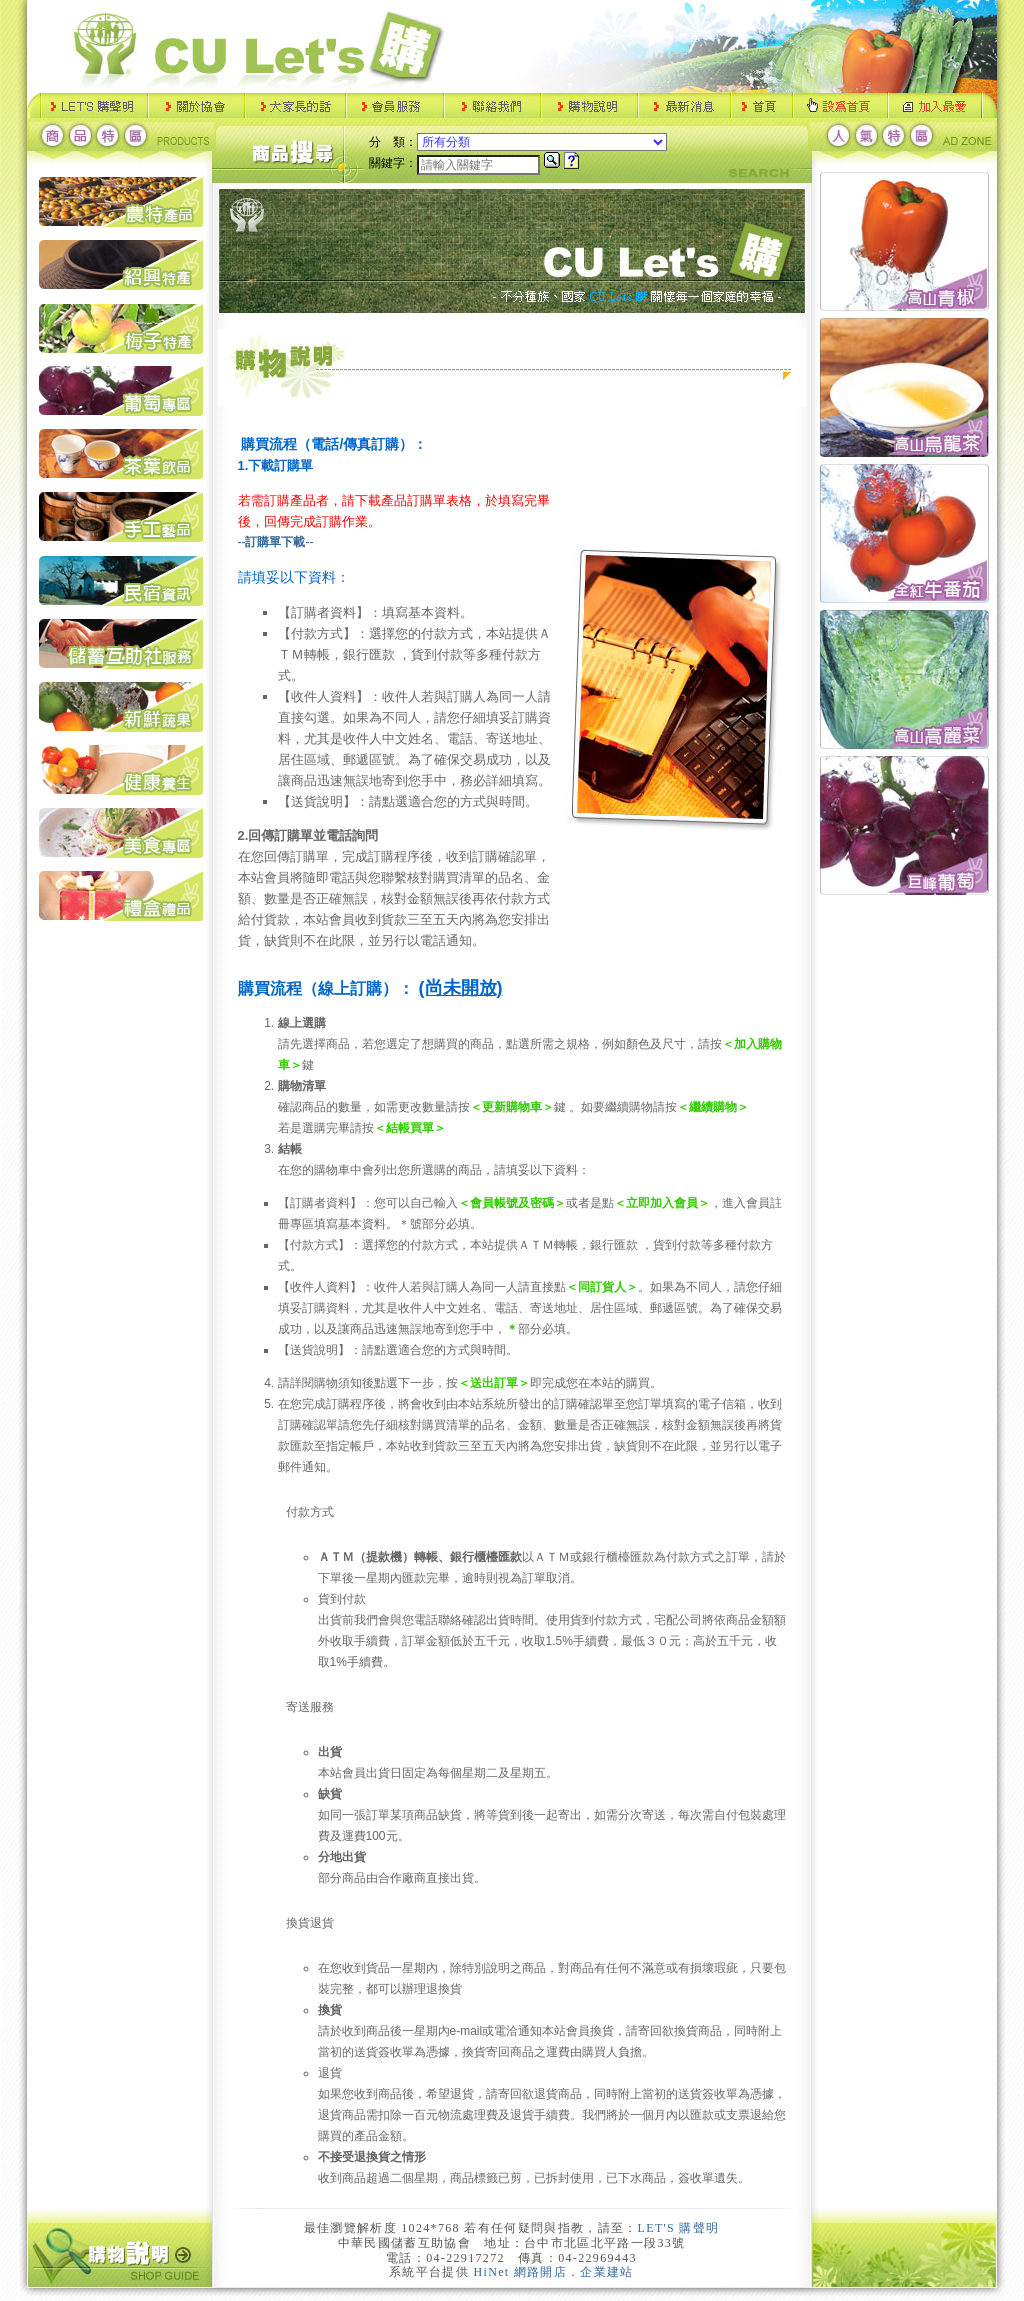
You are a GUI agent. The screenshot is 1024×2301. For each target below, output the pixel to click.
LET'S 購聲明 (679, 2228)
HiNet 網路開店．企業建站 (554, 2272)
